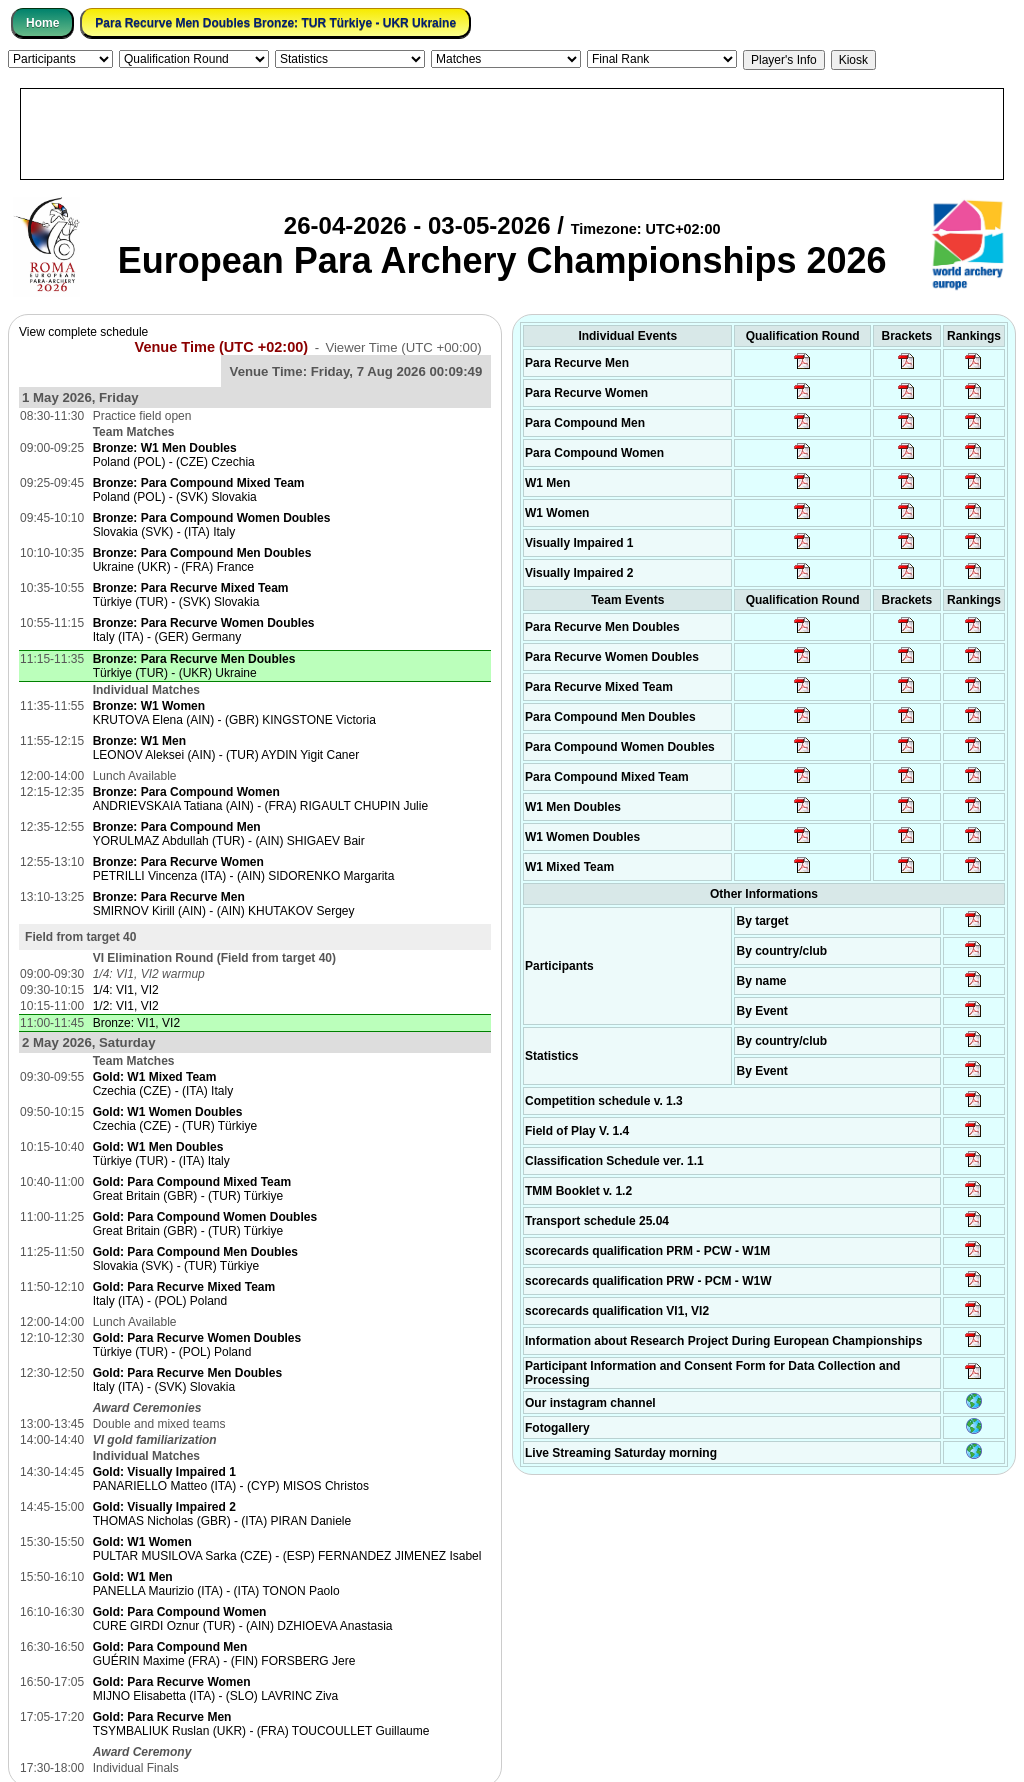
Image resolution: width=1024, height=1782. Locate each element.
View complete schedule (83, 332)
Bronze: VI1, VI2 (136, 1023)
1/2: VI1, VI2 (126, 1006)
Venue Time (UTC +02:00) (222, 347)
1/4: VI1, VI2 (126, 990)
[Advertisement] (512, 134)
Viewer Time (403, 347)
